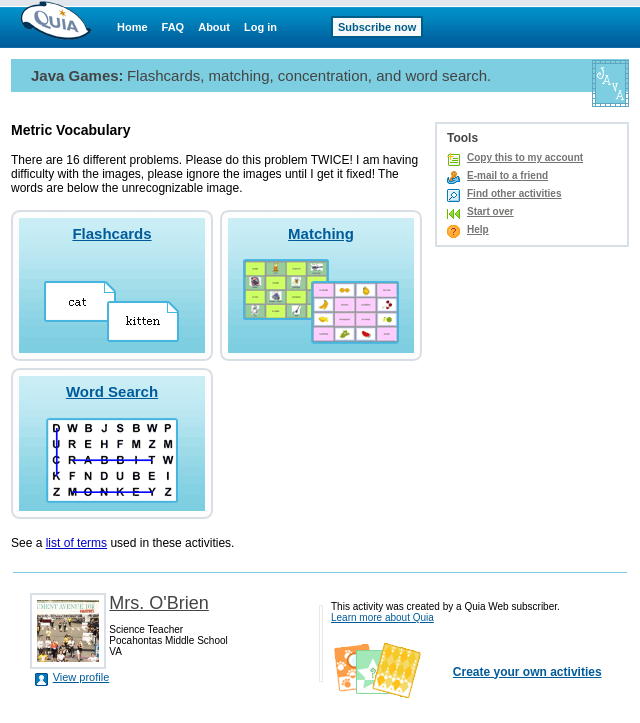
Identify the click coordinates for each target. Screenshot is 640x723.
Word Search (112, 391)
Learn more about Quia (382, 617)
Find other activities (514, 193)
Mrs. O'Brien (158, 603)
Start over (490, 211)
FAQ (173, 27)
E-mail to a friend (507, 175)
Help (478, 229)
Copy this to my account (525, 157)
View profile (81, 677)
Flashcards (111, 233)
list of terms (76, 543)
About (214, 27)
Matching (321, 233)
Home (132, 27)
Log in (260, 27)
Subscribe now (377, 27)
